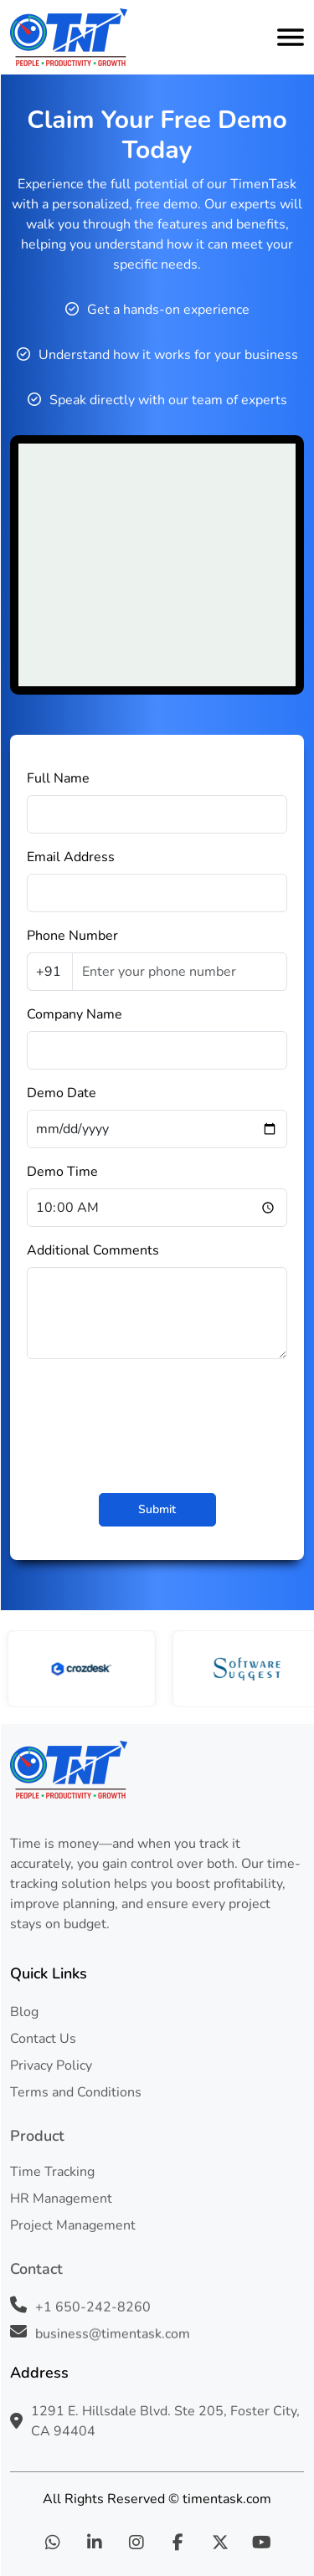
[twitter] (220, 2542)
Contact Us (43, 2038)
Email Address (71, 857)
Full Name (58, 778)
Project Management (73, 2225)
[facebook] (178, 2542)
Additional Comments (93, 1250)
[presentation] (157, 1422)
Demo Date (61, 1093)
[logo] (68, 37)
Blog (24, 2012)
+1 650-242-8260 (93, 2308)
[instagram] (136, 2542)
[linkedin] (94, 2542)
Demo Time (62, 1171)
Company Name (74, 1014)
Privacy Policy (51, 2065)
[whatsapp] (52, 2542)
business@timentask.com (112, 2335)
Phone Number (72, 935)
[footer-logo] (157, 1770)
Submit (157, 1509)
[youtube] (262, 2542)
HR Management (61, 2198)
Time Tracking (52, 2172)
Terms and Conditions (76, 2092)
